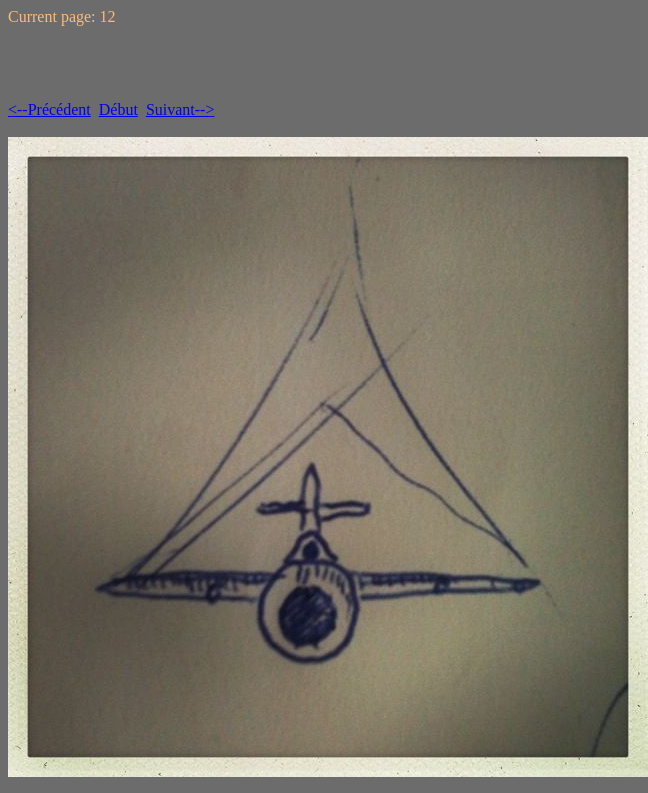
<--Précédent (49, 109)
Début (118, 109)
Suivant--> (180, 109)
